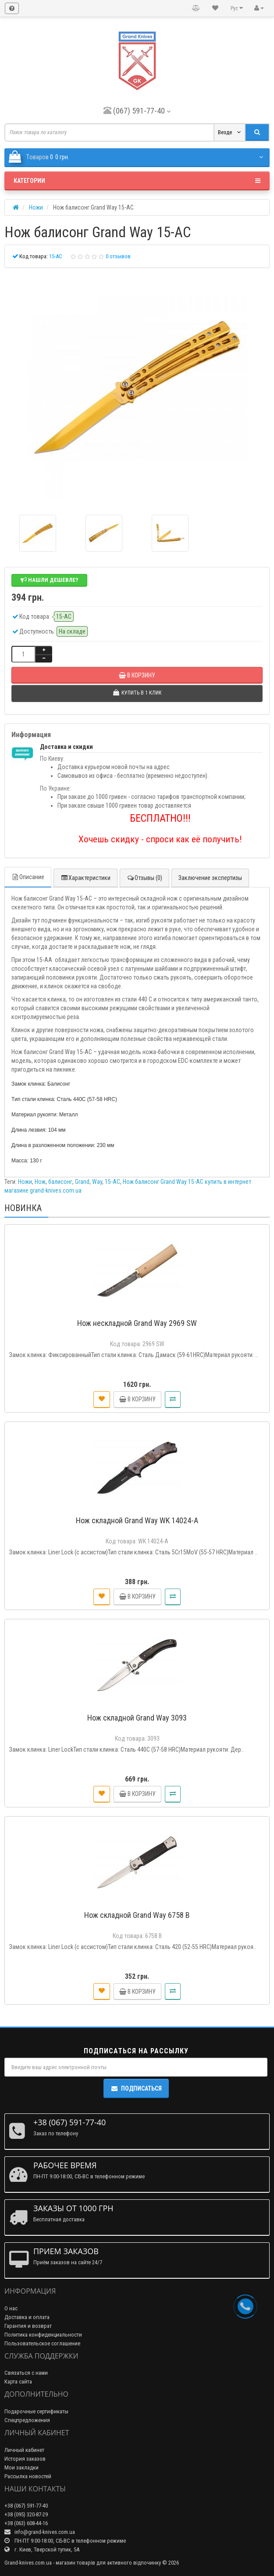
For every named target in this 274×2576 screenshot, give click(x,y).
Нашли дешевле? (49, 580)
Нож (40, 1181)
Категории (137, 180)
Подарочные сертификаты (36, 2411)
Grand (82, 1181)
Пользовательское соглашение (42, 2343)
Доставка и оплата (27, 2317)
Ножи (25, 1181)
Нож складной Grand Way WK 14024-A (137, 1520)
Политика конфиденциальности (43, 2334)
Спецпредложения (27, 2420)
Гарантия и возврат (28, 2326)
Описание (27, 876)
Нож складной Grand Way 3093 (137, 1717)
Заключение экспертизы (210, 877)
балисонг (60, 1181)
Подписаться (136, 2088)
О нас (11, 2308)
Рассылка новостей (27, 2476)
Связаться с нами (26, 2372)
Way (97, 1181)
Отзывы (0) (144, 877)
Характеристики (85, 877)
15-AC (112, 1181)
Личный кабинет (24, 2450)
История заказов (25, 2458)
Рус (237, 8)
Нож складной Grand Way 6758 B (137, 1915)
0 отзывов (118, 256)
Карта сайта (18, 2381)
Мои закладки (21, 2467)
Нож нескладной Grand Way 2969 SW (137, 1323)
